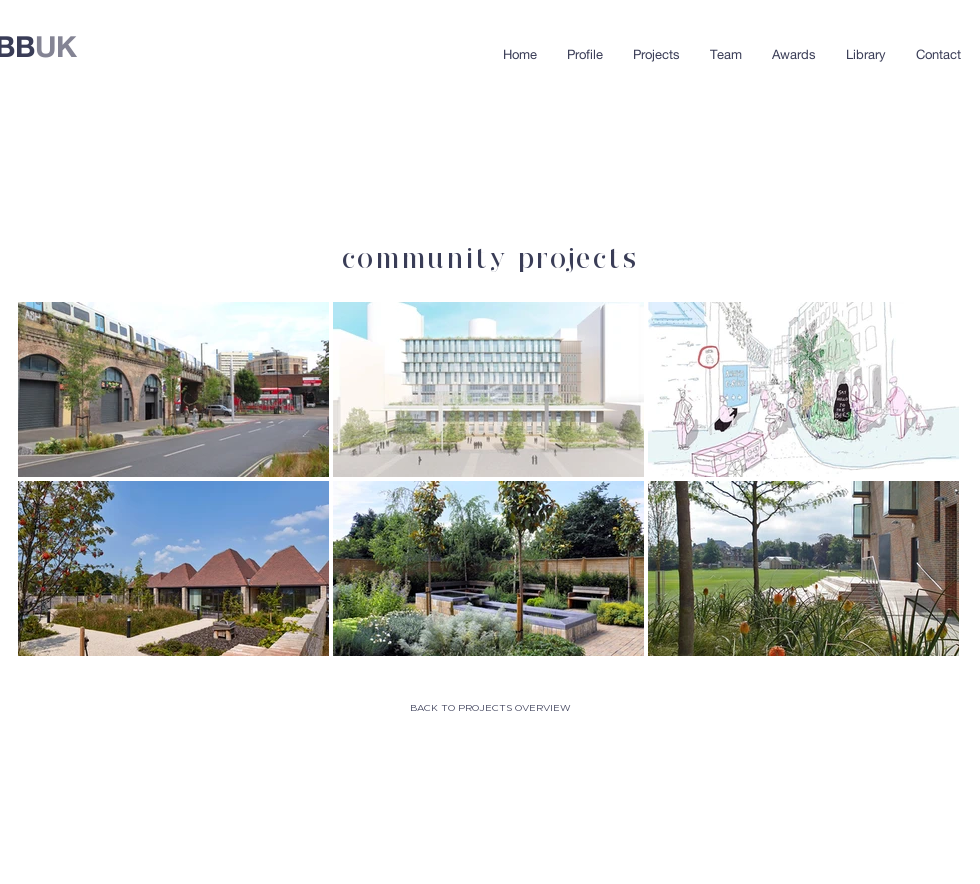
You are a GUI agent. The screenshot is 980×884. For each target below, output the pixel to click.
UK (56, 46)
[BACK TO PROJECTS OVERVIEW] (490, 708)
